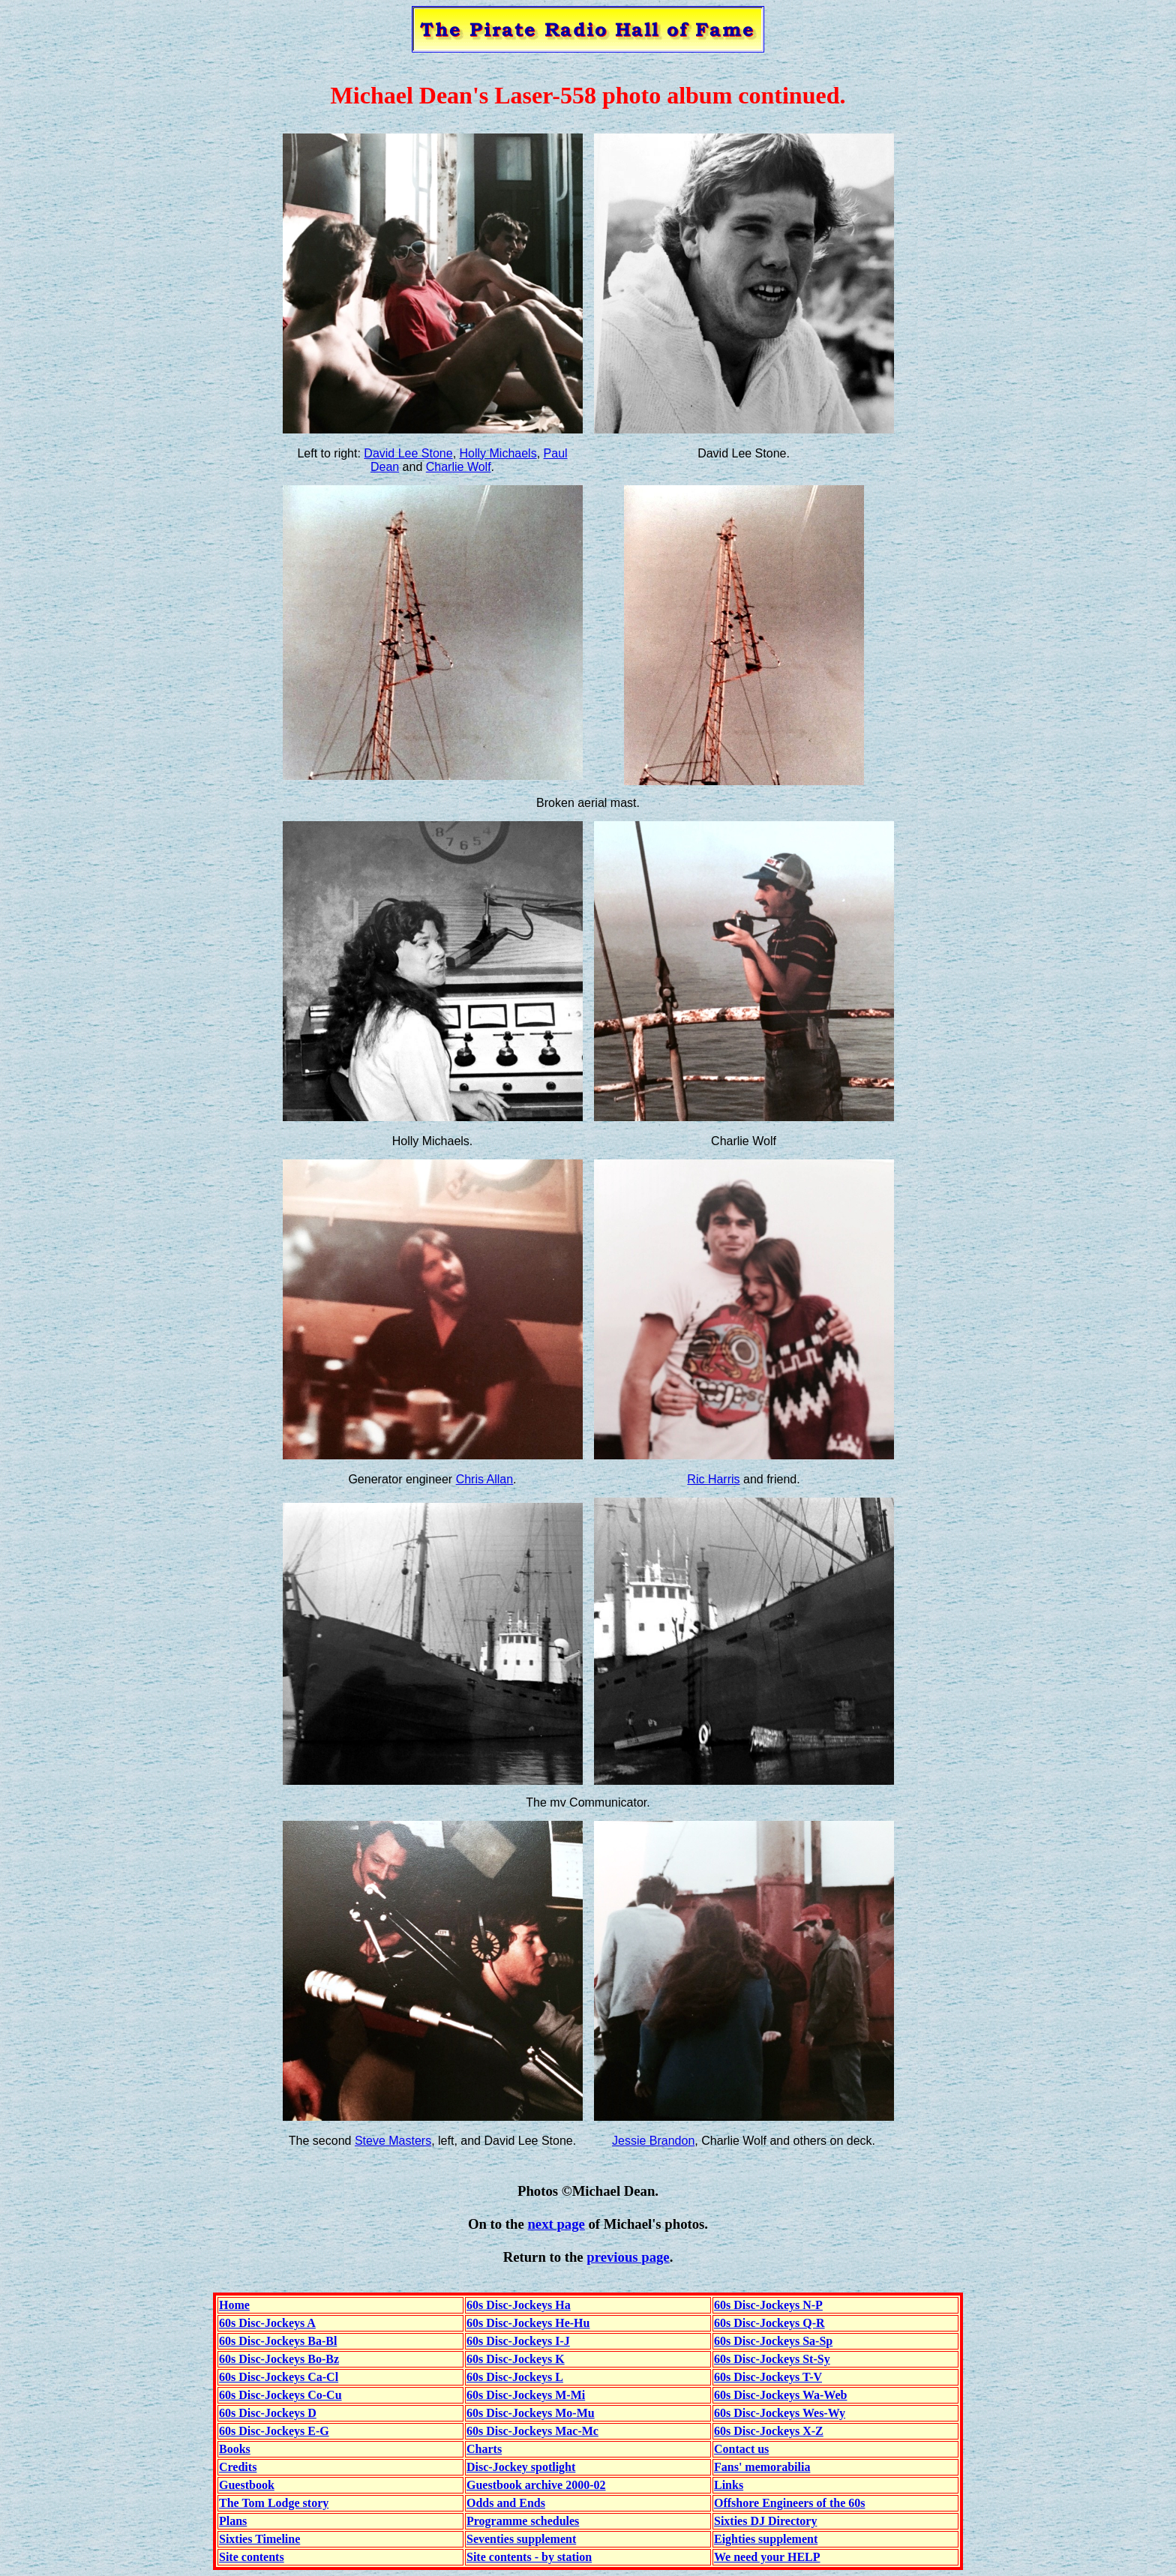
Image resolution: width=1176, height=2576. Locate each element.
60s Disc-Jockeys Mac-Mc (532, 2431)
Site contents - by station (529, 2557)
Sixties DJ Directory (765, 2521)
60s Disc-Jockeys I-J (518, 2341)
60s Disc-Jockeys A (267, 2323)
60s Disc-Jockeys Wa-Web (780, 2395)
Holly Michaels (498, 453)
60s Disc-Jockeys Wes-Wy (779, 2413)
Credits (237, 2467)
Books (234, 2449)
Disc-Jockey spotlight (520, 2467)
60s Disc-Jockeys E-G (274, 2431)
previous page (627, 2257)
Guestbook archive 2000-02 (535, 2485)
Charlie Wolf (458, 466)
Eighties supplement (766, 2539)
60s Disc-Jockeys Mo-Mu (530, 2413)
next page (555, 2224)
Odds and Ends (505, 2503)
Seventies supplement (521, 2539)
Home (234, 2305)
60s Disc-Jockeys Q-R (769, 2323)
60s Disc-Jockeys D (267, 2413)
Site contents (251, 2557)
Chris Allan (484, 1479)
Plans (233, 2521)
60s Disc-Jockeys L (514, 2377)
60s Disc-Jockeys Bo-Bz (279, 2359)
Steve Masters (393, 2140)
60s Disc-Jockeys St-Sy (772, 2359)
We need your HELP (767, 2557)
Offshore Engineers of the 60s (789, 2503)
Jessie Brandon (653, 2140)
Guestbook (246, 2485)
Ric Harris (713, 1479)
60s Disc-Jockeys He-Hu (528, 2323)
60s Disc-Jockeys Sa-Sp (773, 2341)
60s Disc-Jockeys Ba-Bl (278, 2341)
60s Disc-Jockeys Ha (518, 2305)
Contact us (741, 2449)
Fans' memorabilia (762, 2467)
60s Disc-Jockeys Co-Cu (280, 2395)
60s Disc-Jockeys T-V (768, 2377)
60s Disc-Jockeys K (515, 2359)
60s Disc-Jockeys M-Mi (525, 2395)
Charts (484, 2449)
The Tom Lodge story (273, 2503)
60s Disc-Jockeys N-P (768, 2305)
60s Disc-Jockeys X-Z (769, 2431)
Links (728, 2485)
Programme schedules (522, 2521)
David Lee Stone (408, 453)
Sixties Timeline (259, 2539)
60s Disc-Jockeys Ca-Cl (278, 2377)
